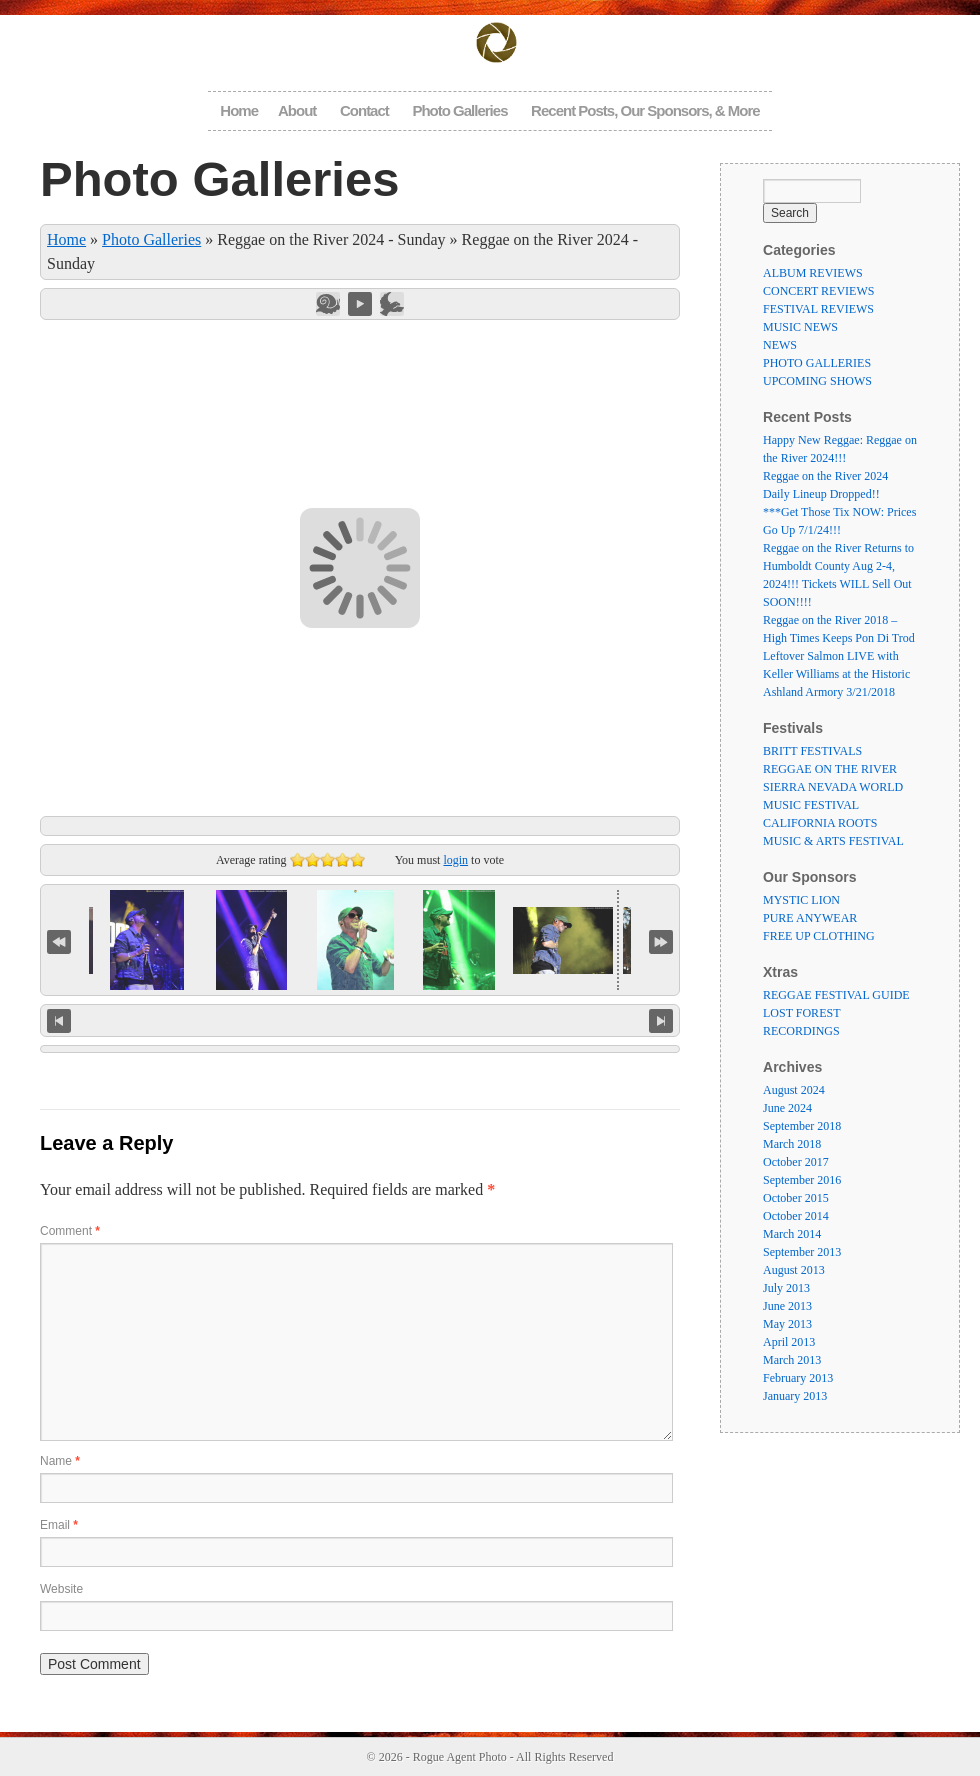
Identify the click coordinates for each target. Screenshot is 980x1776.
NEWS (780, 345)
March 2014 (792, 1234)
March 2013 (792, 1360)
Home (239, 110)
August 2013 (794, 1270)
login (455, 860)
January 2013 (795, 1396)
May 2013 (787, 1324)
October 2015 (796, 1198)
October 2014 (796, 1216)
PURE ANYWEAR (810, 918)
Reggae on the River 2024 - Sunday (331, 239)
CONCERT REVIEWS (818, 291)
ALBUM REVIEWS (813, 273)
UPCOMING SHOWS (817, 381)
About (297, 110)
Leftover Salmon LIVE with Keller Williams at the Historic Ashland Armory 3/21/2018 (836, 674)
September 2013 (802, 1252)
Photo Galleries (459, 110)
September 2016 (802, 1180)
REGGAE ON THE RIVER (830, 769)
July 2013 (786, 1288)
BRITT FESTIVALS (812, 751)
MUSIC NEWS (800, 327)
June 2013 (787, 1306)
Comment (70, 1231)
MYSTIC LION (801, 900)
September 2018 (802, 1126)
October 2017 (796, 1162)
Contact (364, 110)
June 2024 (787, 1108)
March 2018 (792, 1144)
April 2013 (789, 1342)
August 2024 (794, 1090)
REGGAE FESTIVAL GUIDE (836, 995)
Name (60, 1461)
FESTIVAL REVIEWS (818, 309)
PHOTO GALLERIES (817, 363)
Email (59, 1525)
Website (61, 1589)
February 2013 (798, 1378)
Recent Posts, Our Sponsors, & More (645, 110)
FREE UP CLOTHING (819, 936)
